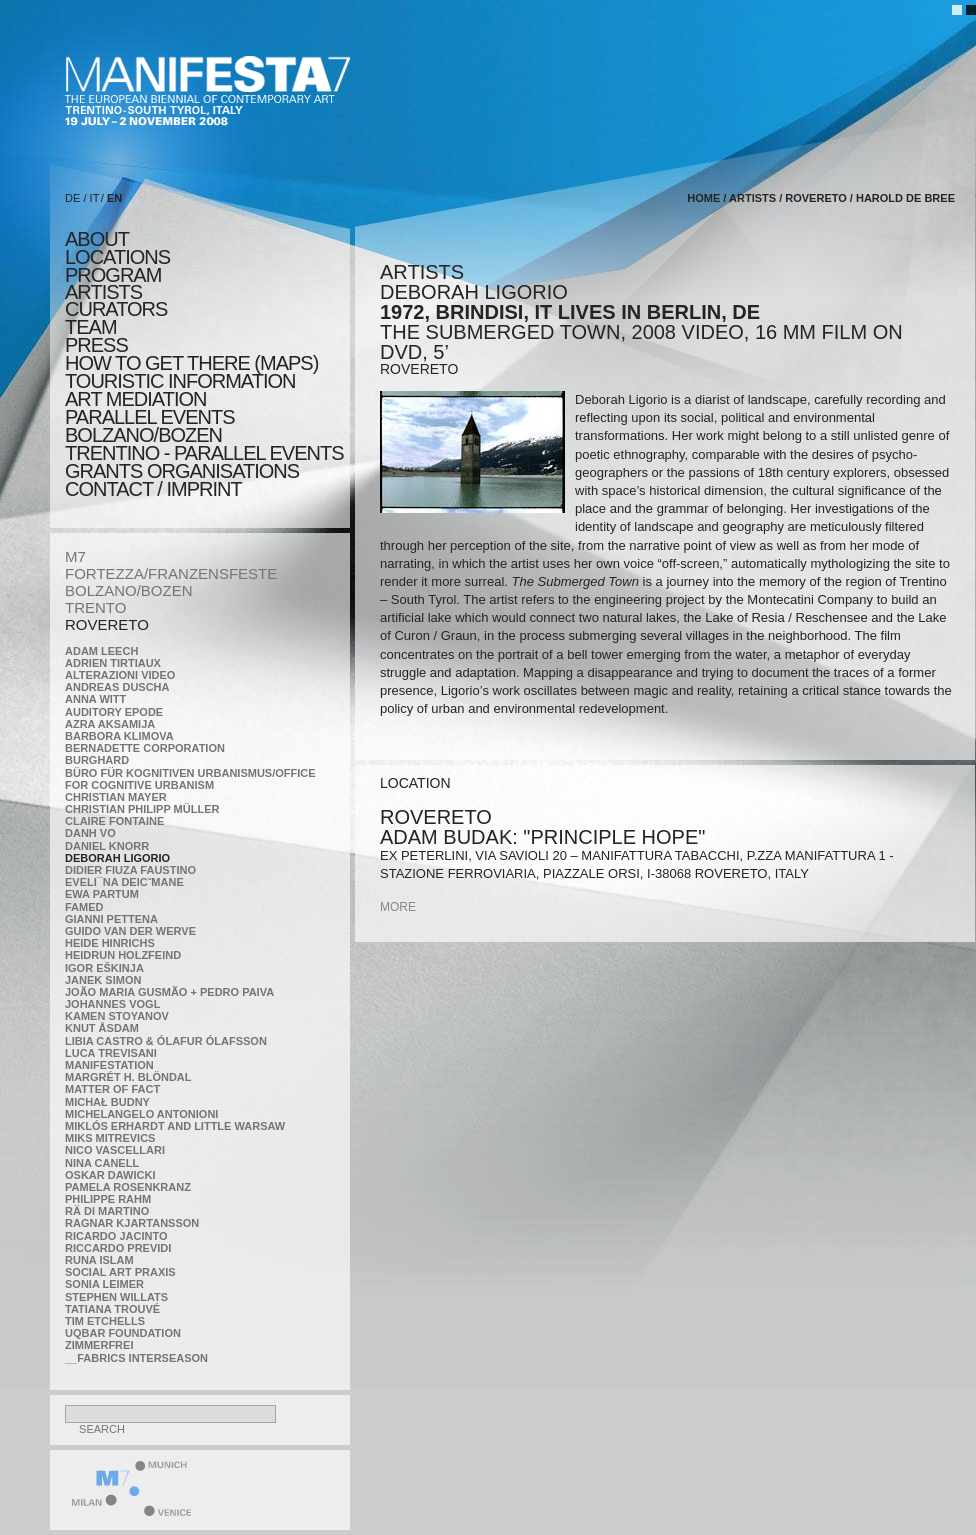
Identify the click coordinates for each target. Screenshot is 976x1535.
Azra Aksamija (110, 724)
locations (117, 257)
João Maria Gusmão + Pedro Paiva (169, 992)
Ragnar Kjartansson (132, 1223)
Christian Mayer (116, 797)
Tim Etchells (105, 1321)
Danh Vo (90, 833)
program (113, 275)
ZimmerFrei (99, 1345)
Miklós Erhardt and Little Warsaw (175, 1126)
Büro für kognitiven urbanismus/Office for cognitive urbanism (190, 779)
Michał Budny (107, 1102)
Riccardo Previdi (118, 1248)
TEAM (91, 327)
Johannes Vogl (112, 1004)
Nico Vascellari (115, 1150)
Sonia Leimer (104, 1284)
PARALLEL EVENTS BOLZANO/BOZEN (150, 426)
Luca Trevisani (111, 1053)
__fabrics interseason (136, 1358)
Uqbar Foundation (123, 1333)
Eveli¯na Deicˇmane (124, 882)
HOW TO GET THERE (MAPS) (191, 363)
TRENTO (95, 607)
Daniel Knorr (107, 846)
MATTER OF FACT (112, 1089)
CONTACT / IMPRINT (153, 489)
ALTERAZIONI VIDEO (120, 675)
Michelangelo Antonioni (141, 1114)
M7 (75, 556)
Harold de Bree (905, 198)
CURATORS (116, 309)
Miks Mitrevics (110, 1138)
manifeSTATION (109, 1065)
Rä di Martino (107, 1211)
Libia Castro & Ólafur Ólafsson (166, 1041)
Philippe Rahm (108, 1199)
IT (95, 198)
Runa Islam (99, 1260)
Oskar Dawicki (110, 1175)
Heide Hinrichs (110, 943)
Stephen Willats (116, 1297)
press (96, 345)
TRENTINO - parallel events (204, 453)
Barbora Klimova (119, 736)
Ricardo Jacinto (116, 1236)
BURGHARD (97, 760)
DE (72, 198)
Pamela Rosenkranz (128, 1187)
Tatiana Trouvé (112, 1309)
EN (114, 198)
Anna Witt (95, 699)
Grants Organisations (182, 471)
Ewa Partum (102, 894)
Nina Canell (102, 1163)
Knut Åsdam (102, 1028)
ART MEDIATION (135, 399)
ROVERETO (107, 624)
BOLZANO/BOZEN (129, 590)
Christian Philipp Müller (142, 809)
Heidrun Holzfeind (123, 955)
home (703, 198)
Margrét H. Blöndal (128, 1077)
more (398, 907)
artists (103, 292)
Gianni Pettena (111, 919)
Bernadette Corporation (145, 748)
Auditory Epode (114, 712)
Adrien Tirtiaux (113, 663)
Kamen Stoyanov (117, 1016)
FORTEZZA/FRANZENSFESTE (171, 573)
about (97, 239)
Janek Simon (103, 980)
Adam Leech (101, 651)
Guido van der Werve (130, 931)
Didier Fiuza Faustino (130, 870)
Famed (84, 907)
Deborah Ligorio (117, 858)
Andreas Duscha (117, 687)
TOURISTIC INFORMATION (180, 381)
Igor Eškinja (104, 968)
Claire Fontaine (114, 821)
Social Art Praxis (120, 1272)
